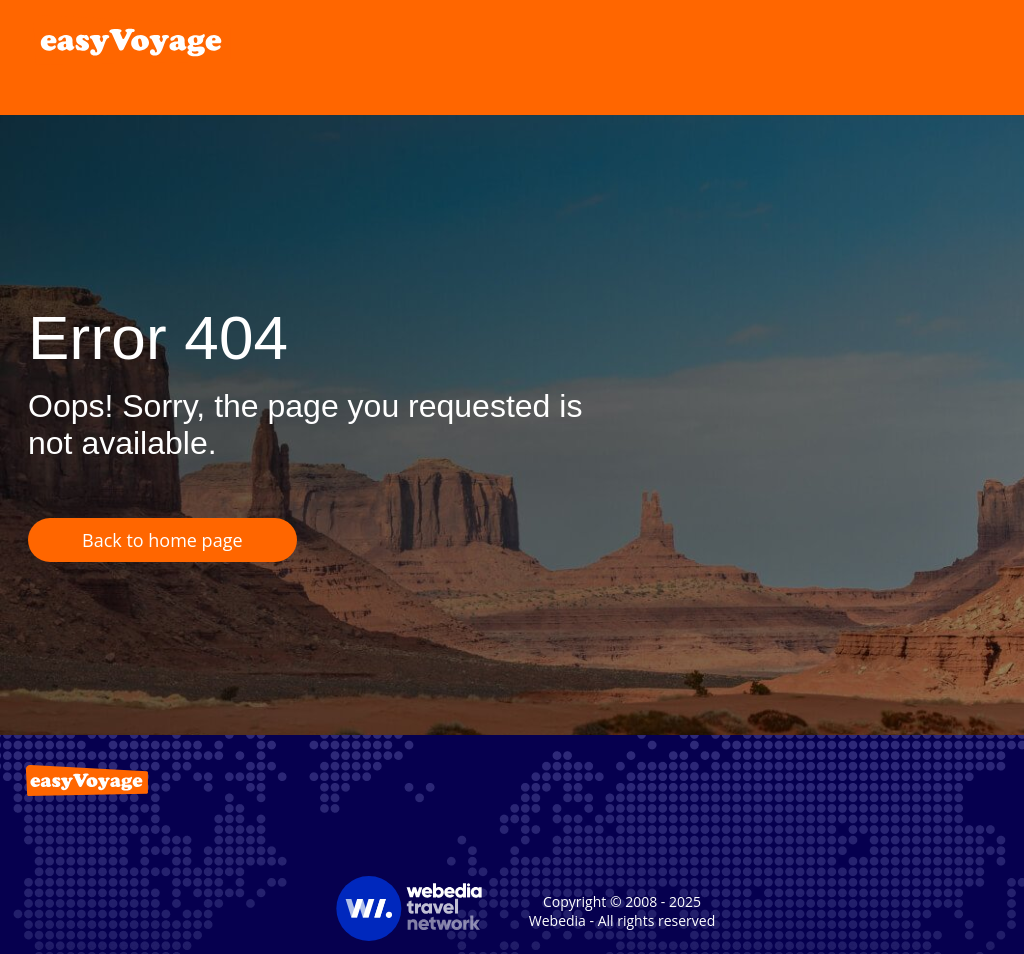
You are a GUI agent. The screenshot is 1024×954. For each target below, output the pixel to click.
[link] (132, 40)
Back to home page (162, 540)
